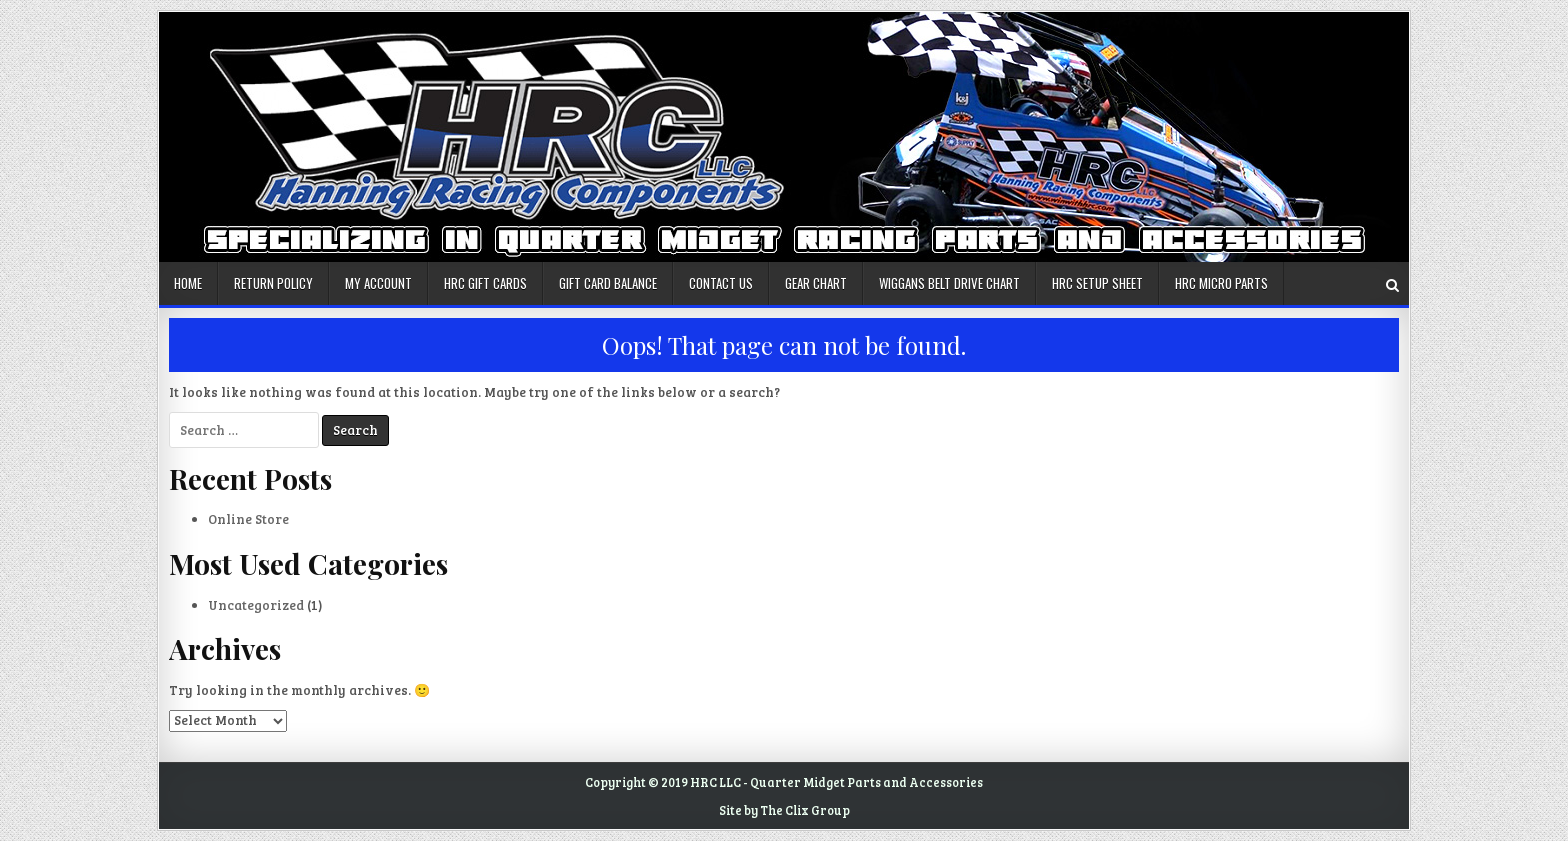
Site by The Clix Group (784, 810)
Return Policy (273, 283)
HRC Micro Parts (1221, 283)
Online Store (248, 519)
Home (188, 283)
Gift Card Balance (608, 283)
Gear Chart (816, 283)
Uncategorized (256, 605)
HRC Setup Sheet (1097, 283)
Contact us (721, 283)
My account (378, 283)
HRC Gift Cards (485, 283)
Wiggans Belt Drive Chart (949, 283)
